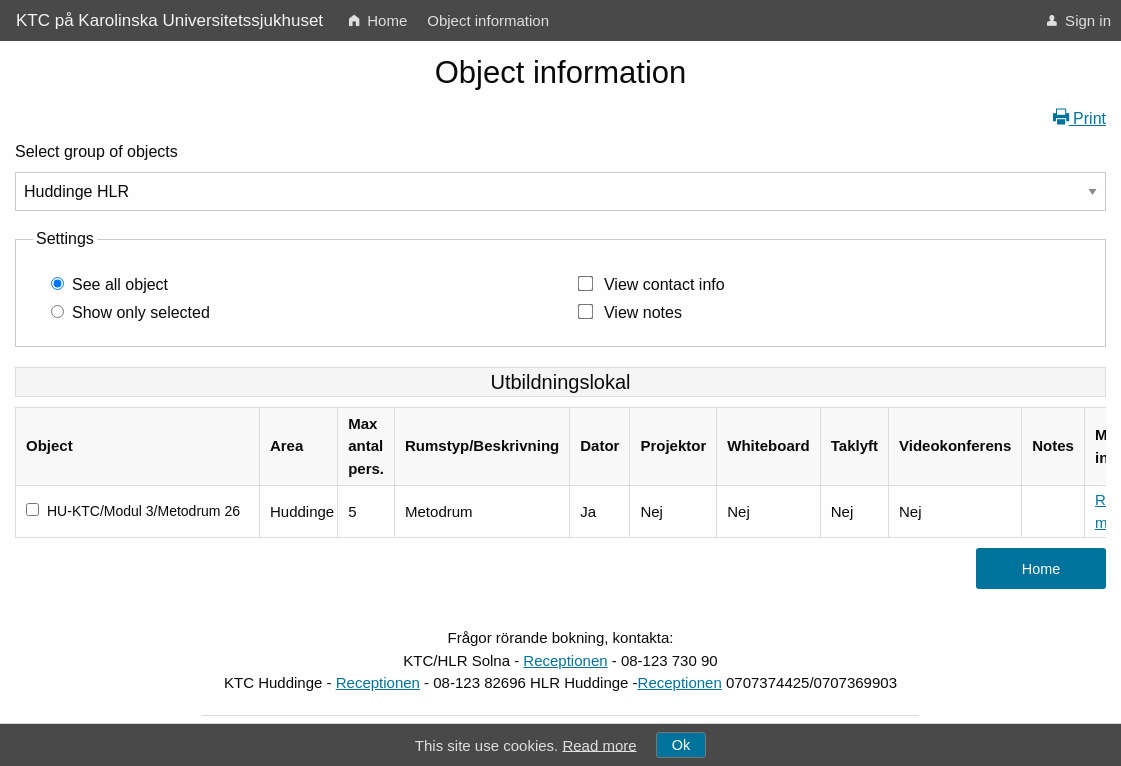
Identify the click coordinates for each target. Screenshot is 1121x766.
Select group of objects (96, 151)
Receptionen (565, 660)
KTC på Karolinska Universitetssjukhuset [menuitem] (169, 20)
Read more (599, 744)
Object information (488, 20)
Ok (681, 745)
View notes (643, 312)
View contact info (664, 284)
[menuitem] (378, 20)
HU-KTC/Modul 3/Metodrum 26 (143, 511)
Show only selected (141, 312)
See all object (120, 284)
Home (378, 20)
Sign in (1079, 20)
